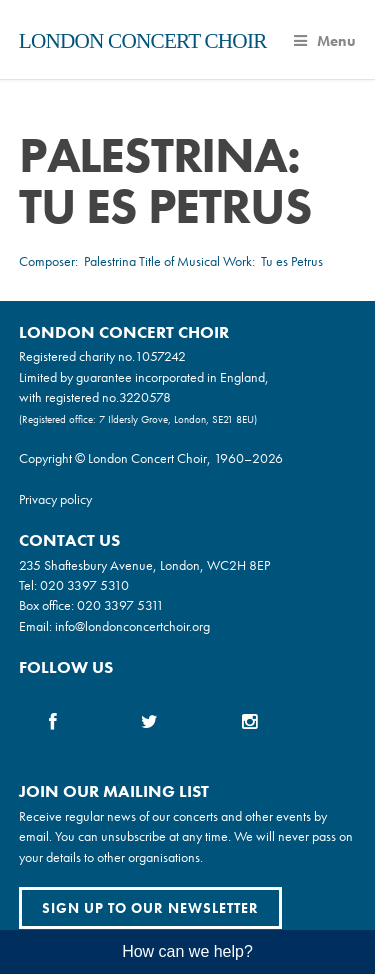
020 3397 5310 (84, 585)
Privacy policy (55, 499)
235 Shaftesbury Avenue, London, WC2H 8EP (144, 565)
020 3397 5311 (120, 605)
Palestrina (110, 261)
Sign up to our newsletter (150, 908)
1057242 (160, 356)
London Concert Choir (143, 41)
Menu (325, 41)
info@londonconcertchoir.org (132, 626)
